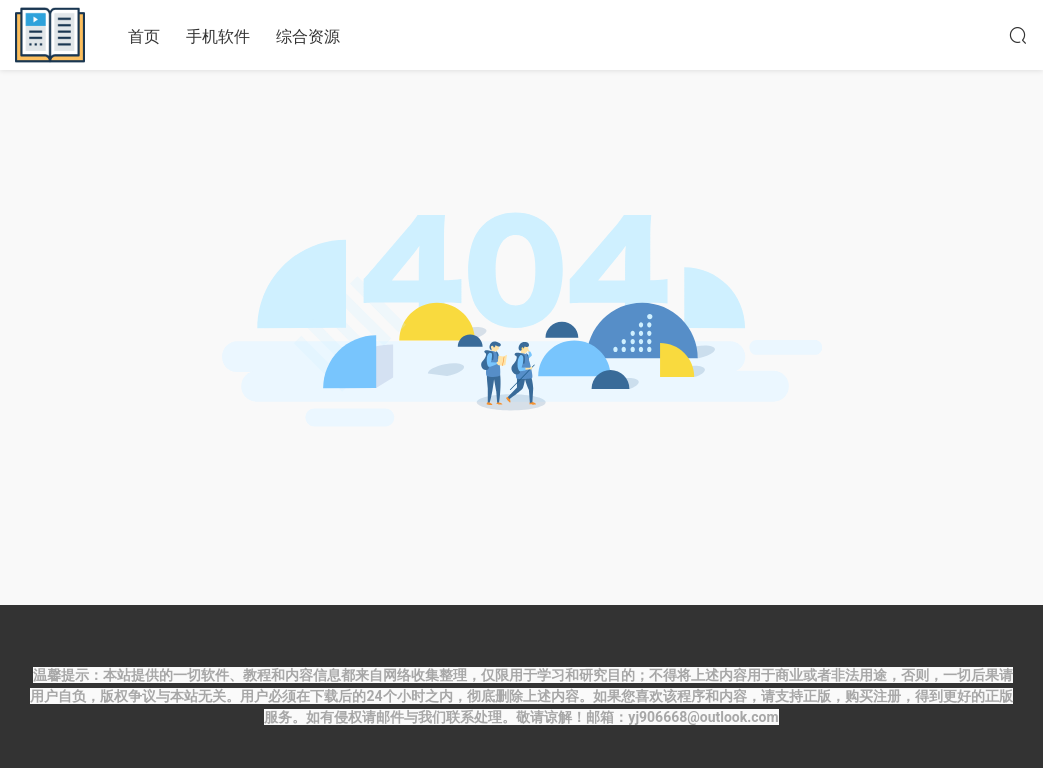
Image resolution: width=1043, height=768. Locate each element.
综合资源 (308, 36)
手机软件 (218, 36)
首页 (144, 36)
